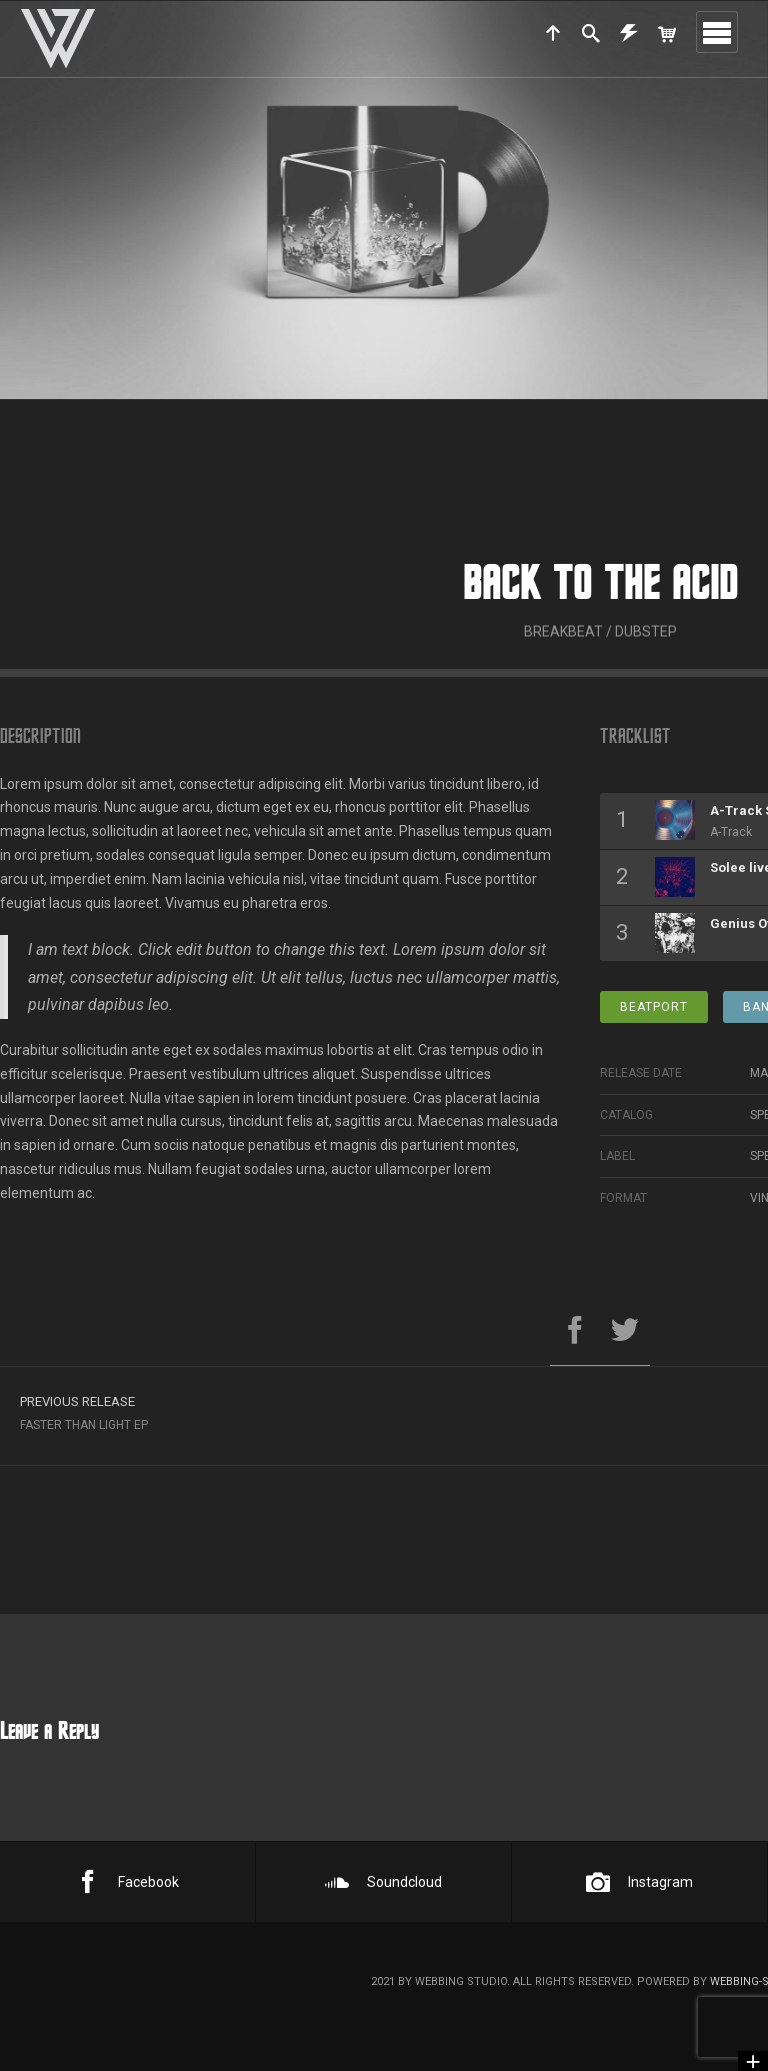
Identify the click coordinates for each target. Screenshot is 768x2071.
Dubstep (646, 661)
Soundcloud (383, 1882)
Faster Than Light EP (300, 1420)
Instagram (639, 1882)
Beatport (654, 1017)
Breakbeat (563, 661)
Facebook (127, 1882)
